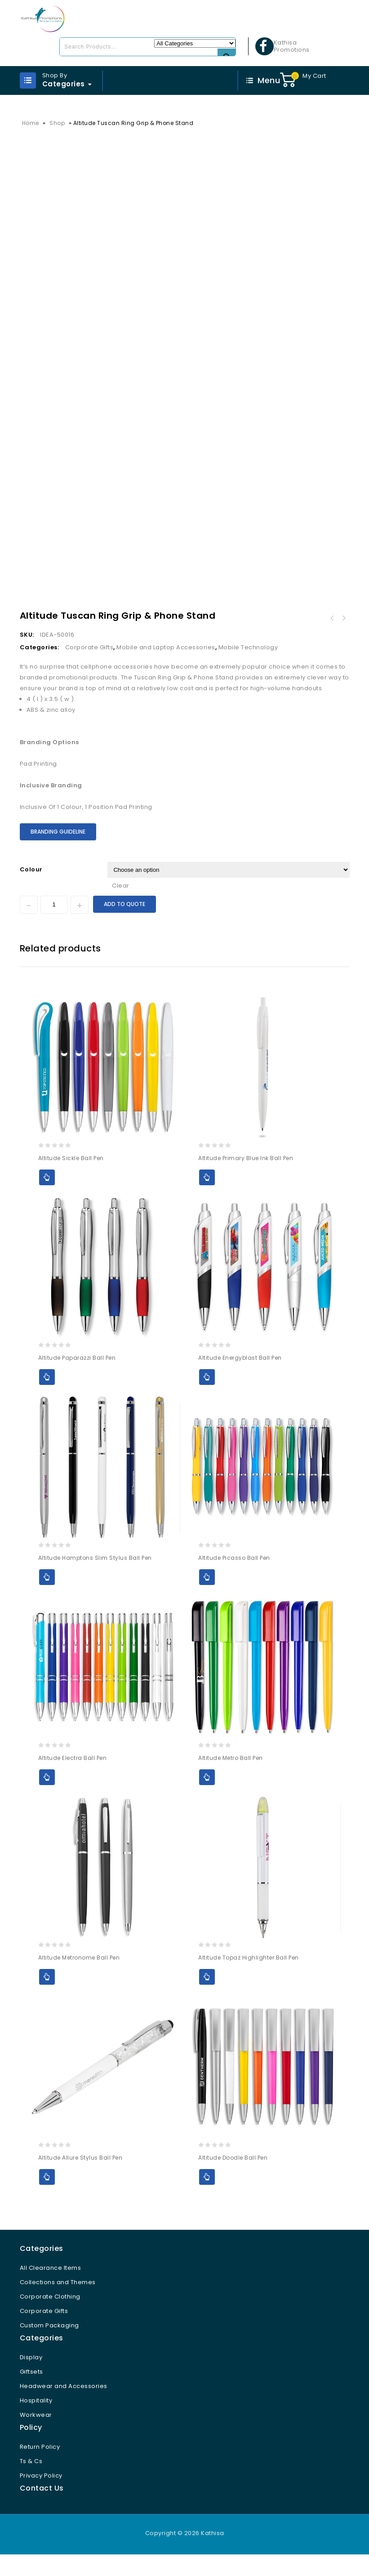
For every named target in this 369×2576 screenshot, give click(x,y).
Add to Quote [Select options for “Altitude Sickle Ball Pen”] (47, 1198)
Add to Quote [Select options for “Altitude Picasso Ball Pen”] (207, 1599)
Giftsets (31, 2393)
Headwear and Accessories (63, 2407)
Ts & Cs (31, 2482)
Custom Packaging (49, 2347)
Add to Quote (124, 925)
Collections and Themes (58, 2303)
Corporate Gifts (89, 669)
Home (30, 123)
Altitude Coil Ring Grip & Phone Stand (344, 640)
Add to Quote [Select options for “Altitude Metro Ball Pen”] (207, 1798)
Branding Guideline (58, 853)
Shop (57, 123)
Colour (31, 890)
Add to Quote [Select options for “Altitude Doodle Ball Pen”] (207, 2198)
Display (31, 2379)
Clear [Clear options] (120, 906)
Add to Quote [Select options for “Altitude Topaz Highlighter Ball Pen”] (207, 1998)
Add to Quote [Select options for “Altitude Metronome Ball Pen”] (47, 1998)
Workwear (36, 2436)
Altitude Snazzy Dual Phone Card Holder (332, 640)
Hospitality (36, 2422)
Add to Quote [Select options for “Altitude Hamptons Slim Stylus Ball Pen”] (47, 1599)
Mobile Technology (248, 669)
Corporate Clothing (50, 2318)
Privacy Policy (41, 2497)
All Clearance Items (50, 2289)
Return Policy (40, 2468)
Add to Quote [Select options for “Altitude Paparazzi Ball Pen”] (47, 1398)
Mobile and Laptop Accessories (165, 669)
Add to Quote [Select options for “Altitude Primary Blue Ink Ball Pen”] (207, 1198)
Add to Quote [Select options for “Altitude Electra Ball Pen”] (47, 1798)
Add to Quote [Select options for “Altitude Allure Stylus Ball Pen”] (47, 2198)
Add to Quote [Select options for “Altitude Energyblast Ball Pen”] (207, 1398)
